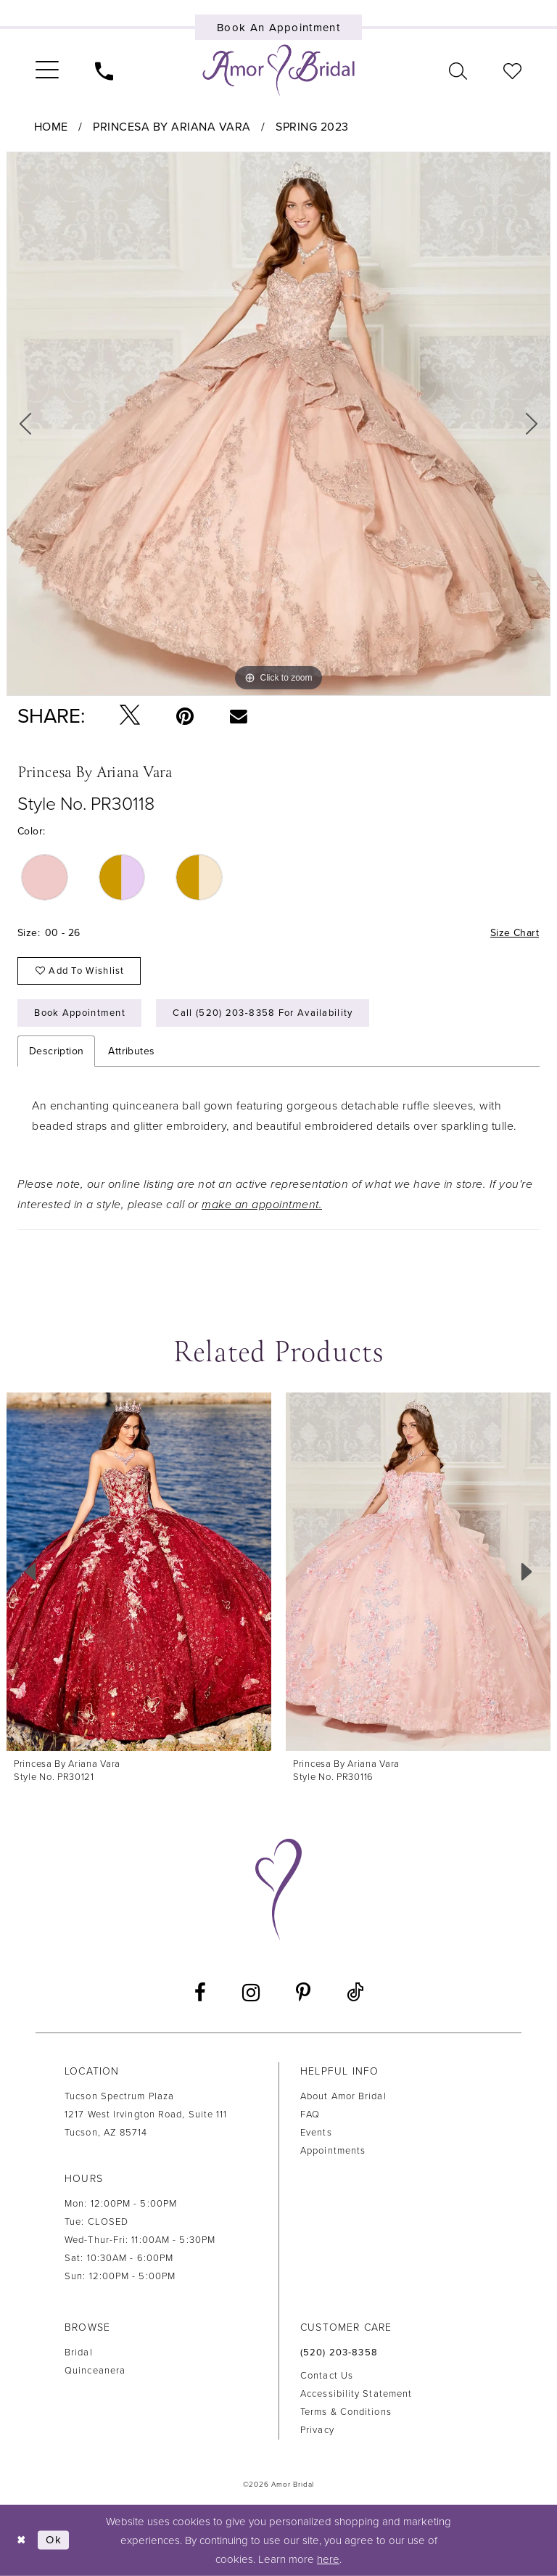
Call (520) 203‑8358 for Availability (262, 1013)
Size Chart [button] (514, 933)
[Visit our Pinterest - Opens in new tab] (303, 1992)
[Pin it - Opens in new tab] (185, 716)
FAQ (310, 2114)
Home (51, 127)
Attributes (131, 1051)
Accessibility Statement (356, 2394)
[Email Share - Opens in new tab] (238, 715)
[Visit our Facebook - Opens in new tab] (200, 1992)
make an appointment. (262, 1204)
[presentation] (139, 1571)
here (328, 2559)
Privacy (317, 2430)
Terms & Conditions (346, 2412)
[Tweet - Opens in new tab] (129, 716)
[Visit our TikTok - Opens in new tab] (355, 1993)
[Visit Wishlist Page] (512, 70)
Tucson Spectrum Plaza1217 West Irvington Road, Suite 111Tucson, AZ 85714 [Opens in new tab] (146, 2114)
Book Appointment (79, 1013)
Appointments (333, 2151)
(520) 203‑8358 (339, 2352)
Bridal (79, 2352)
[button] (47, 70)
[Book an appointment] (279, 27)
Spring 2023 (312, 127)
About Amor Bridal (343, 2096)
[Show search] (458, 70)
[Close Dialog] (22, 2540)
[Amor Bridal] (278, 70)
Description (56, 1051)
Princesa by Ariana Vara (172, 127)
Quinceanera (95, 2370)
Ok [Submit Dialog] (54, 2539)
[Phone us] (104, 70)
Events (316, 2132)
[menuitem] (47, 70)
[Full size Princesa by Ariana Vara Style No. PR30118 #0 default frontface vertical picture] (278, 423)
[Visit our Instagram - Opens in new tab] (251, 1992)
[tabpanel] (278, 423)
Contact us (326, 2376)
